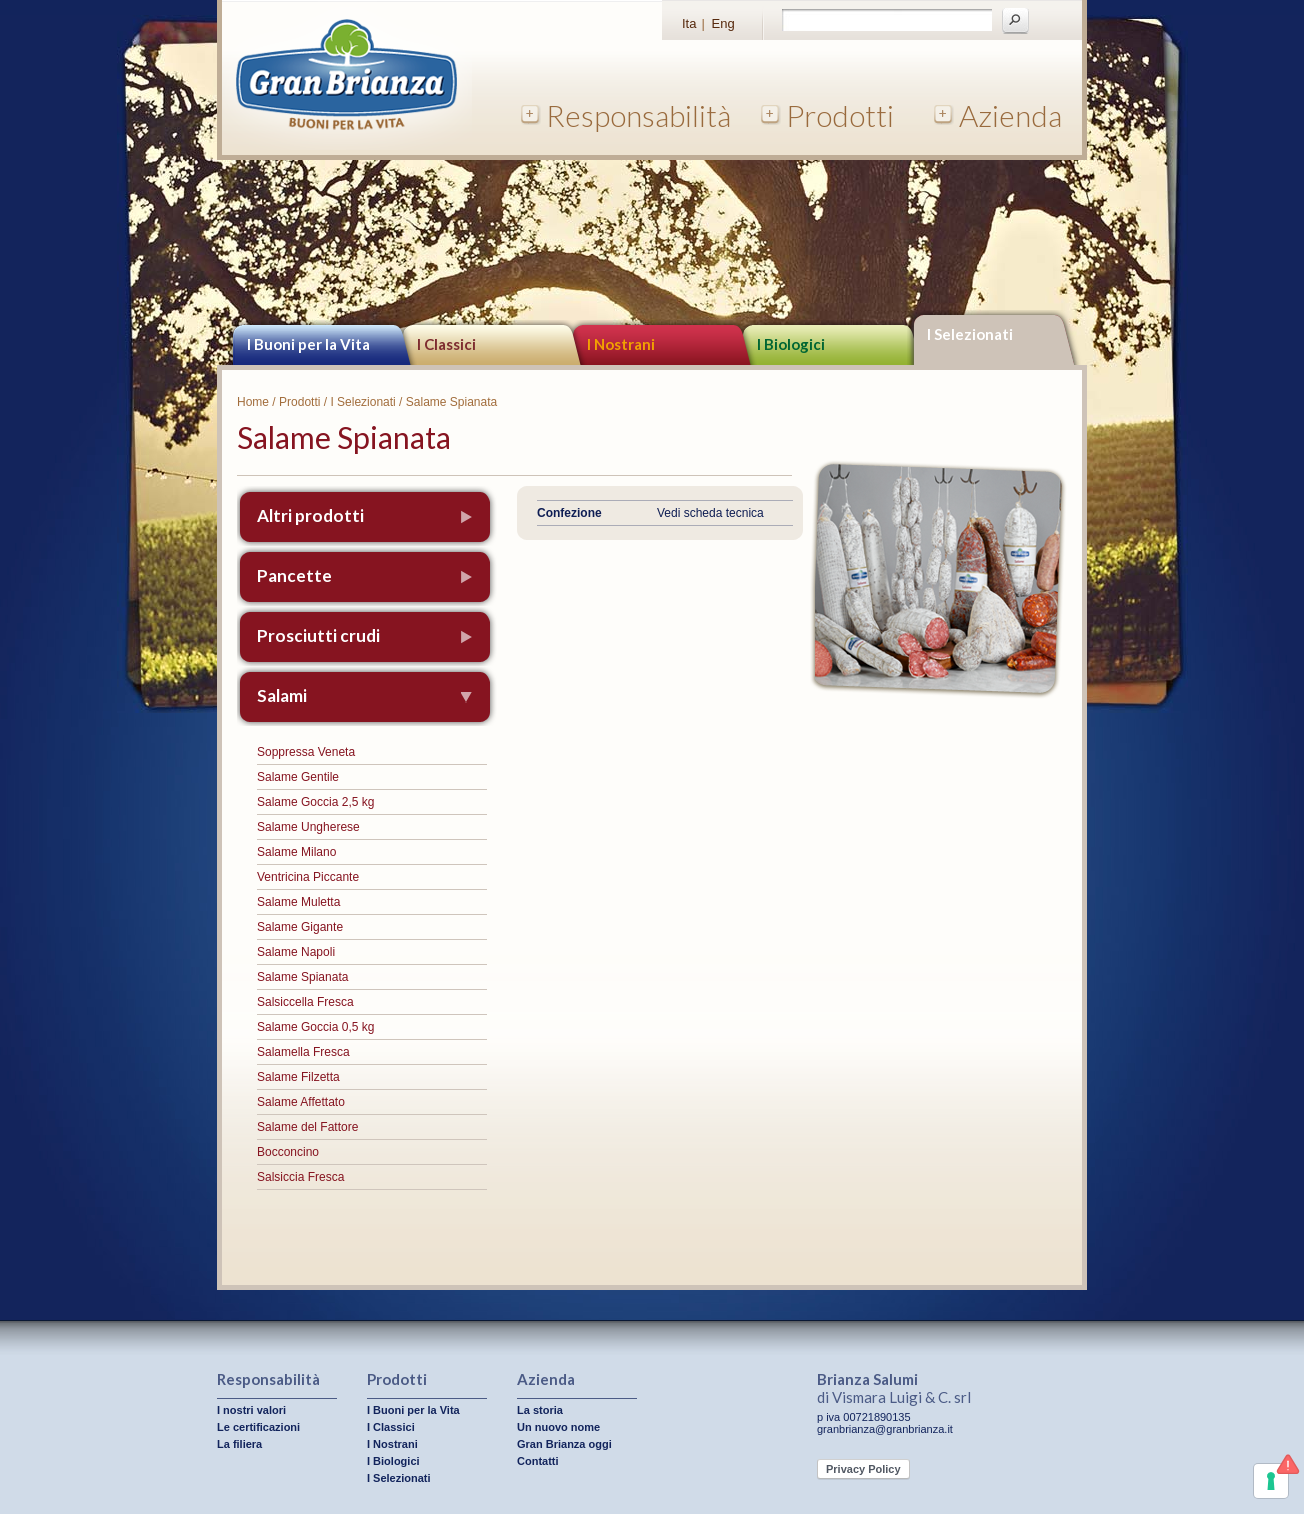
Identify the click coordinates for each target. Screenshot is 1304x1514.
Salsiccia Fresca (300, 1177)
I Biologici (791, 344)
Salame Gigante (300, 927)
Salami (282, 695)
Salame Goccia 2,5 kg (315, 802)
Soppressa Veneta (306, 752)
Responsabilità (638, 115)
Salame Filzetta (298, 1077)
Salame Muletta (298, 902)
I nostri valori (251, 1410)
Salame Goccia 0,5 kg (315, 1027)
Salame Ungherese (308, 827)
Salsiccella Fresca (305, 1002)
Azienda (1010, 115)
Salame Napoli (296, 952)
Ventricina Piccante (308, 877)
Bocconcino (288, 1152)
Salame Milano (296, 852)
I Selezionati (970, 334)
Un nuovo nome (558, 1427)
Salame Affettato (301, 1102)
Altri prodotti (310, 515)
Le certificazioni (258, 1427)
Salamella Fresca (303, 1052)
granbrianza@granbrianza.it (885, 1429)
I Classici (446, 344)
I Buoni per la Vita (308, 344)
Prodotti (840, 115)
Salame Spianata (302, 977)
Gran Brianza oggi (564, 1444)
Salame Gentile (298, 777)
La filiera (239, 1444)
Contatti (538, 1461)
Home (253, 402)
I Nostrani (621, 344)
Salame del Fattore (307, 1127)
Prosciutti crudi (318, 635)
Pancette (294, 575)
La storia (540, 1410)
